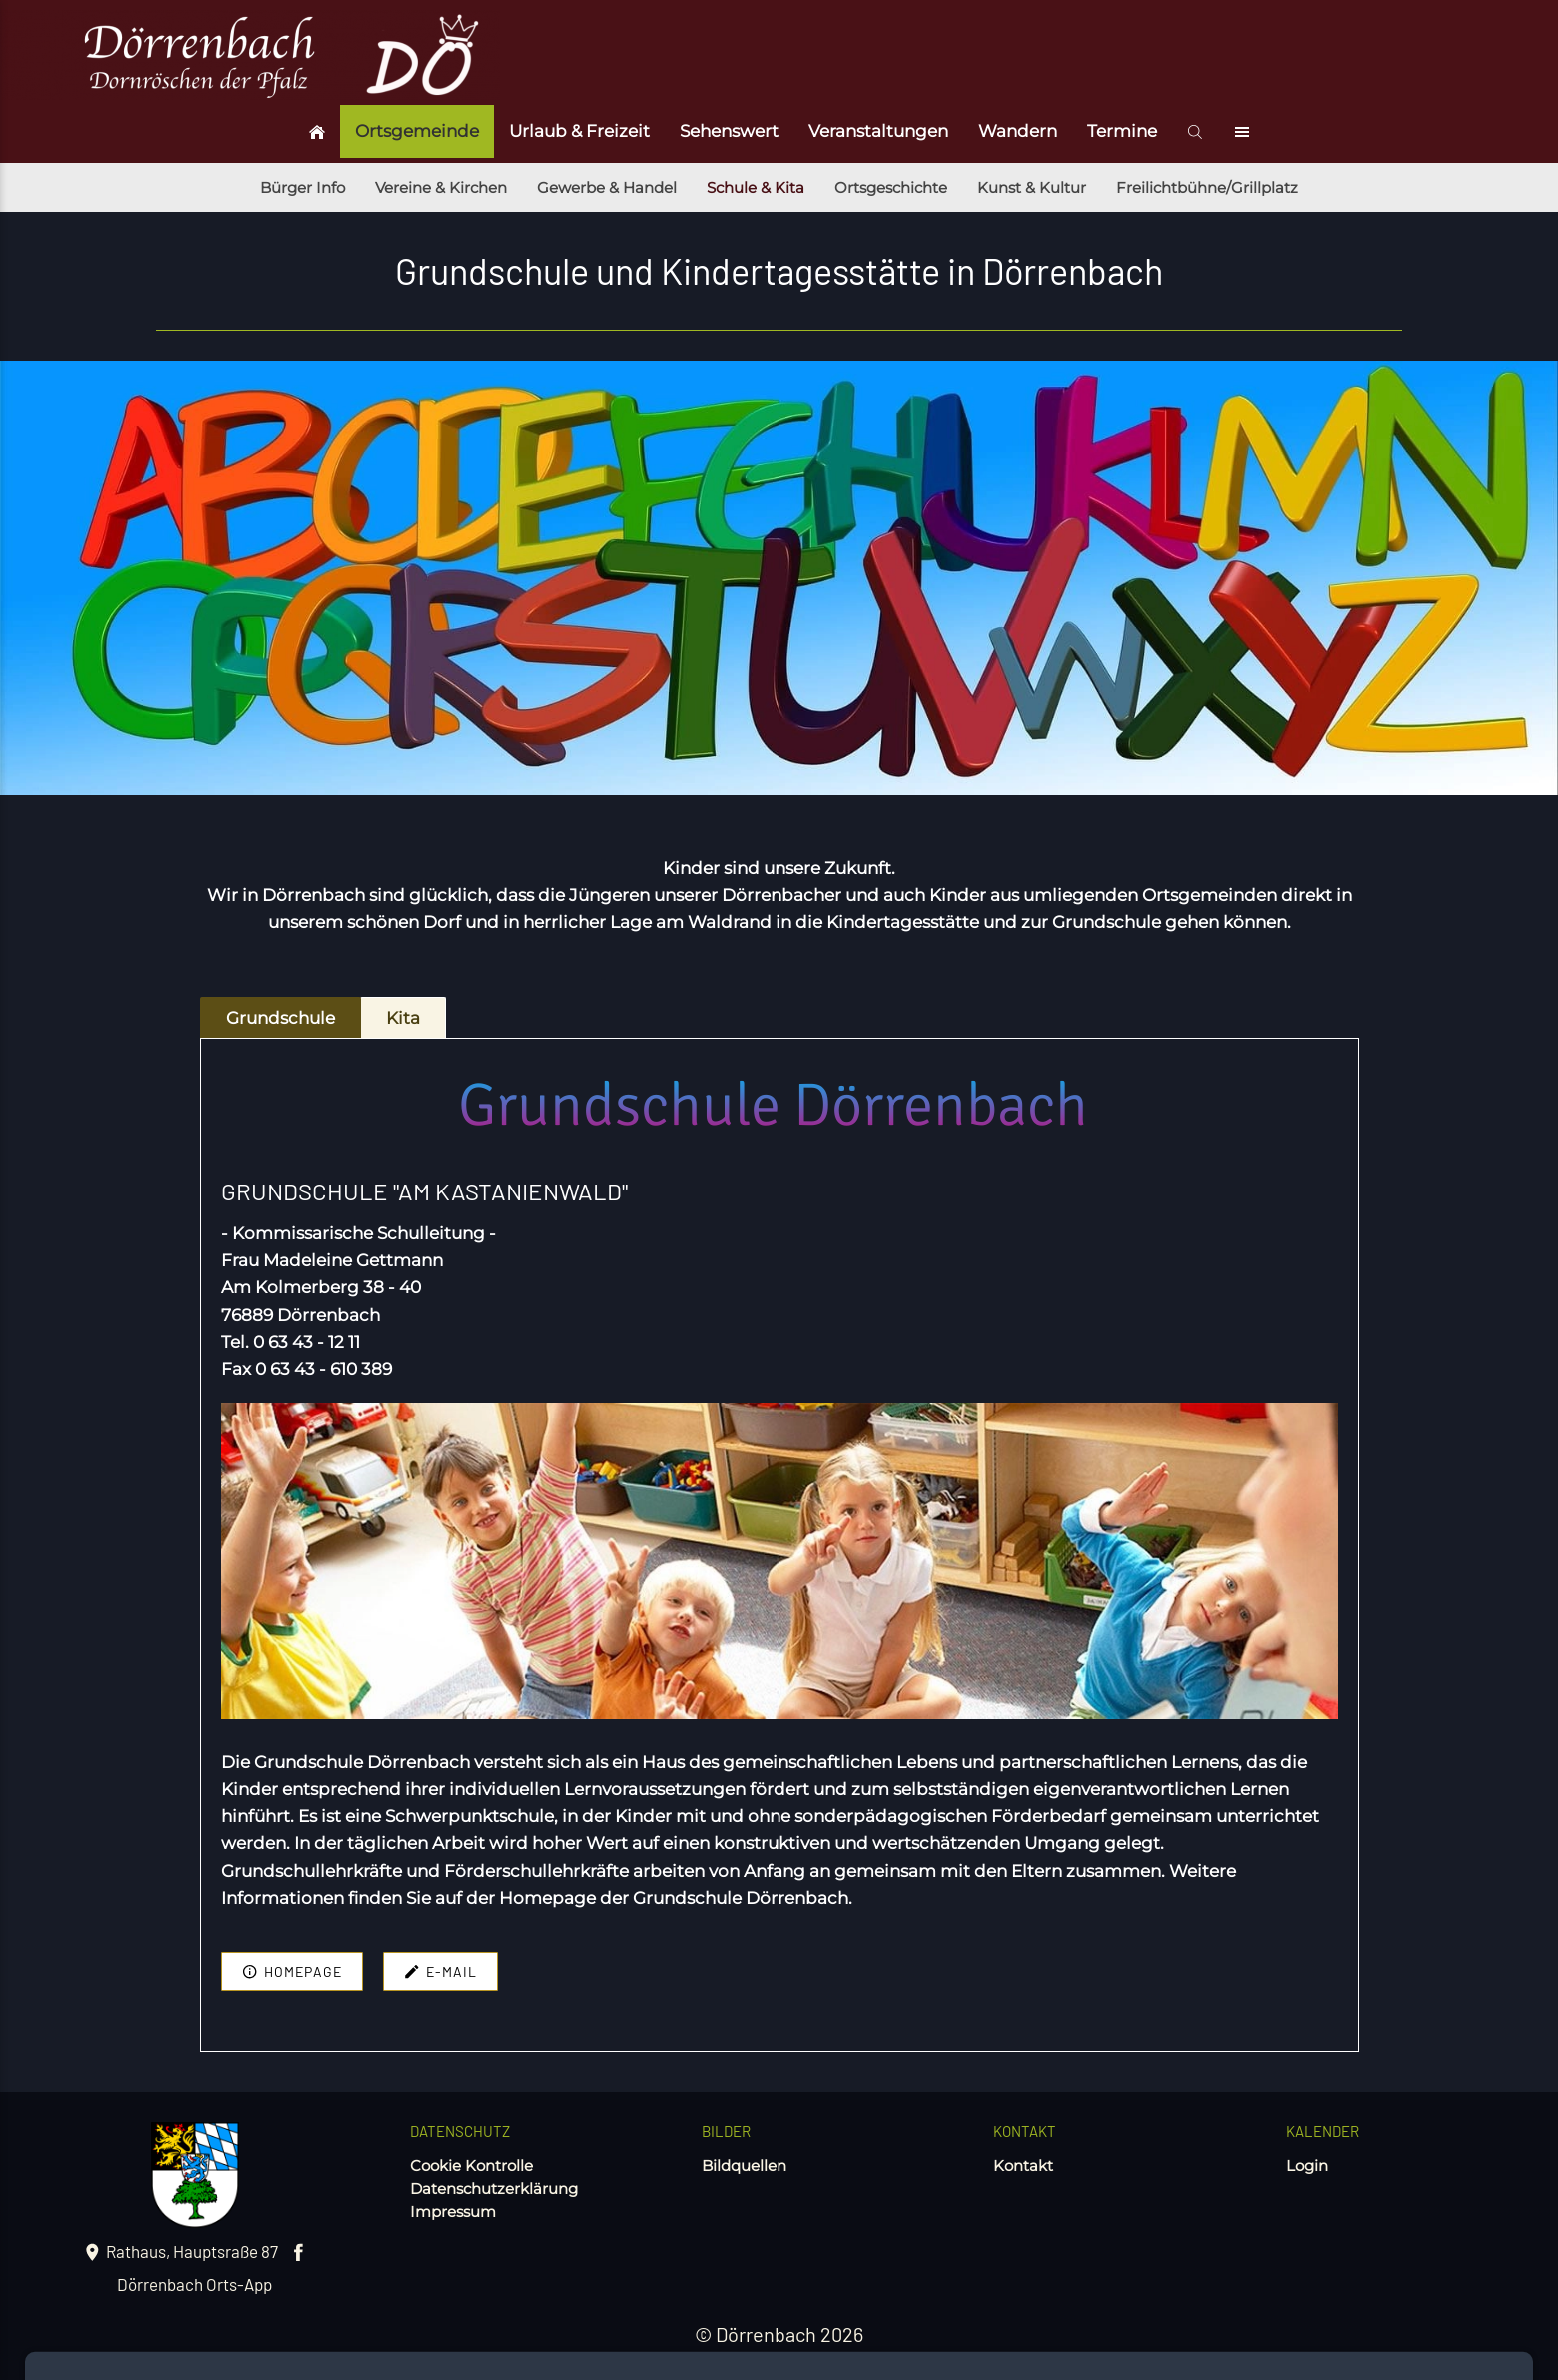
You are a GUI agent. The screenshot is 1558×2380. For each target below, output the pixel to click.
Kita (403, 1018)
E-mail (440, 1971)
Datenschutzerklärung (494, 2188)
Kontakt (1023, 2165)
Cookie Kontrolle (471, 2165)
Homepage (292, 1971)
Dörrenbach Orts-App (194, 2284)
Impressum (453, 2211)
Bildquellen (744, 2165)
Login (1307, 2165)
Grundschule (280, 1018)
